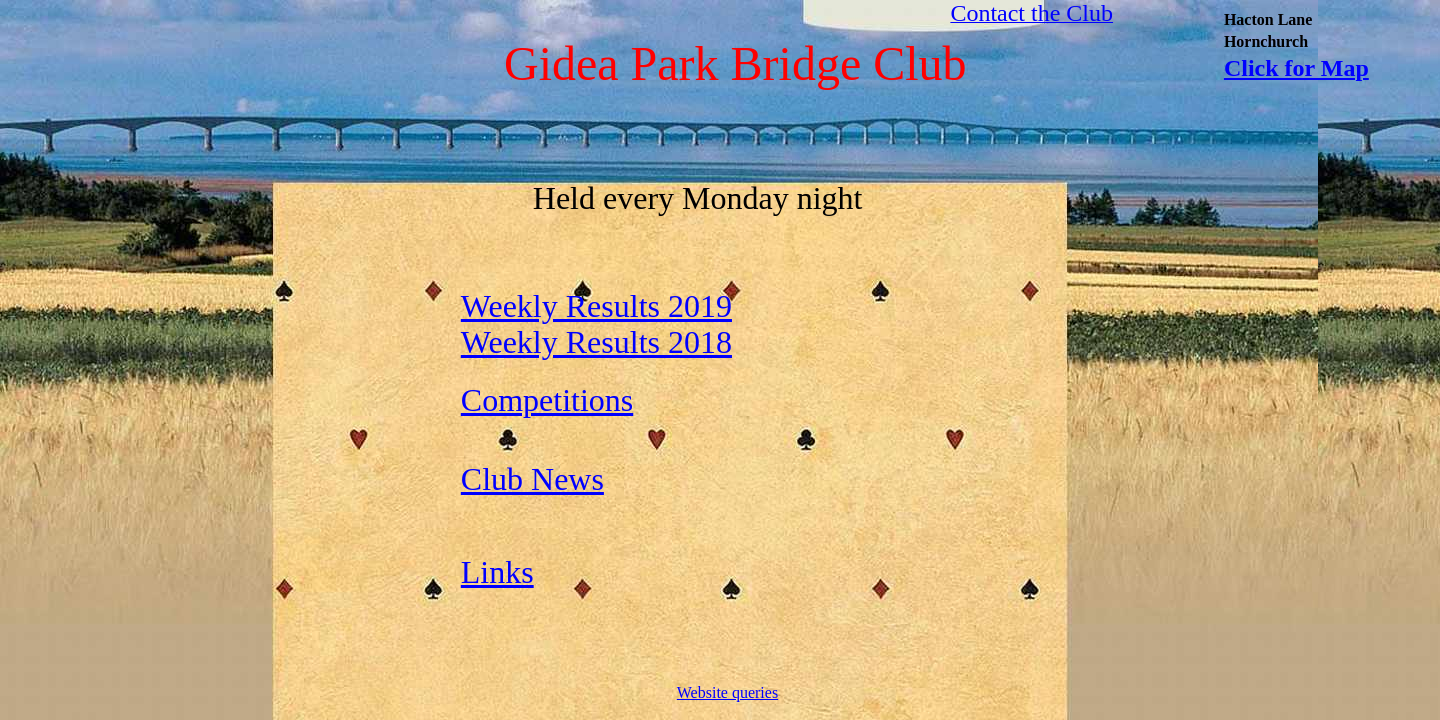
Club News (532, 479)
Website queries (727, 692)
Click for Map (1296, 68)
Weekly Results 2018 (596, 342)
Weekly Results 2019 (596, 306)
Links (497, 572)
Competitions (547, 400)
